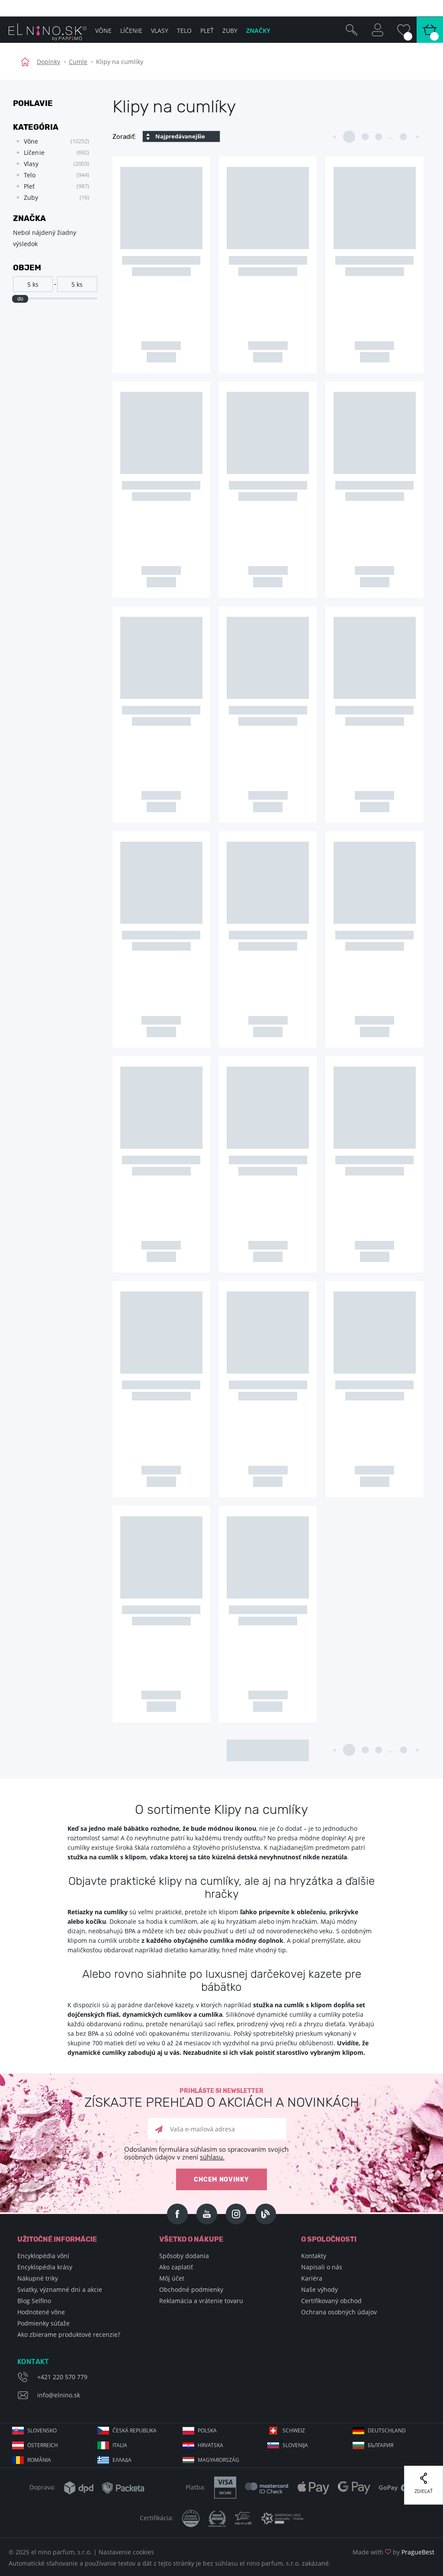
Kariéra (311, 2278)
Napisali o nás (321, 2267)
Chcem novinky (221, 2179)
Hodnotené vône (41, 2312)
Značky (258, 30)
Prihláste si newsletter (221, 2098)
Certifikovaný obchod (331, 2301)
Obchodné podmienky (191, 2289)
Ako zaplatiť (176, 2267)
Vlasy (159, 30)
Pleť (207, 30)
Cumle (78, 62)
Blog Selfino (34, 2301)
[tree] (51, 169)
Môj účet (171, 2278)
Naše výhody (319, 2289)
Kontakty (313, 2256)
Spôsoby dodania (184, 2256)
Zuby (230, 30)
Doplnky (48, 62)
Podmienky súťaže (43, 2323)
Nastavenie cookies (126, 2552)
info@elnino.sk (58, 2395)
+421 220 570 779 (62, 2377)
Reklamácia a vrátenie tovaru (201, 2301)
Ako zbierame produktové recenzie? (68, 2334)
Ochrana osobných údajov (339, 2312)
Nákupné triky (37, 2278)
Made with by (393, 2552)
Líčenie (131, 30)
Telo (184, 30)
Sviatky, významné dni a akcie (59, 2289)
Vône (103, 30)
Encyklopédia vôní (43, 2256)
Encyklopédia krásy (44, 2267)
